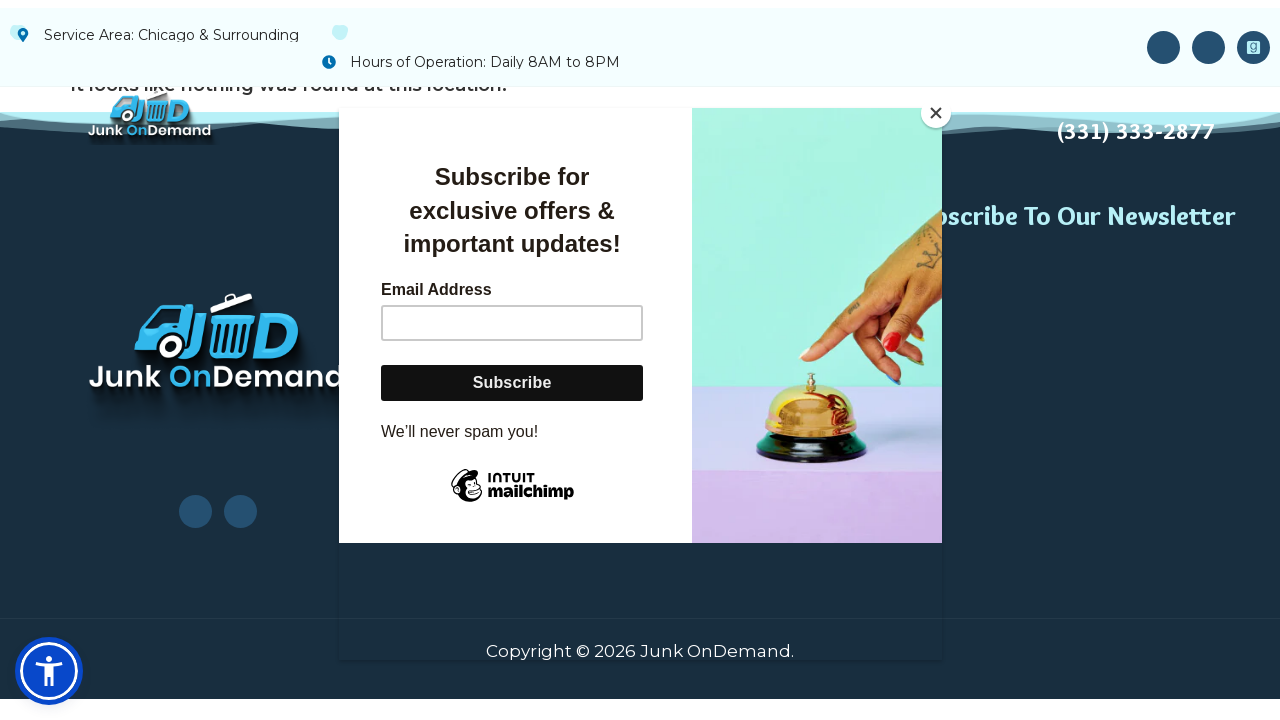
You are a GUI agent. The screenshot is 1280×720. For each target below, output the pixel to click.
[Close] (937, 113)
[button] (49, 671)
